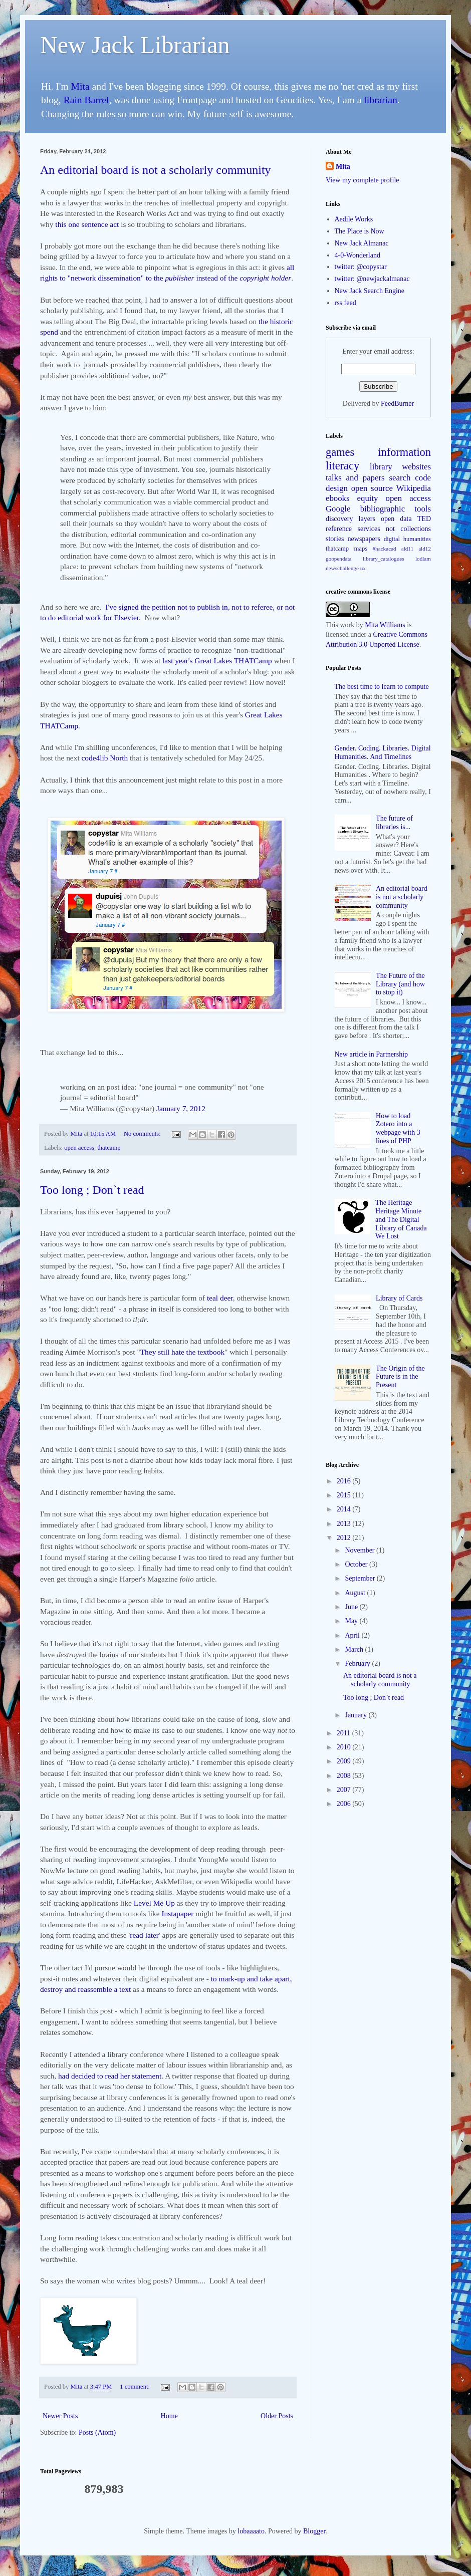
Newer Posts (60, 2416)
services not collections (394, 529)
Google (338, 508)
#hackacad (384, 549)
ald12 (424, 549)
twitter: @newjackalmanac (372, 279)
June (352, 1607)
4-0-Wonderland (357, 255)
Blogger (314, 2531)
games (340, 452)
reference (339, 529)
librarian (380, 100)
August (356, 1593)
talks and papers (355, 477)
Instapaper (177, 1913)
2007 (345, 1789)
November (360, 1550)
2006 (345, 1804)
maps (361, 548)
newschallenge (342, 568)
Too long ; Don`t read (92, 1189)
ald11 (407, 549)
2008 (345, 1775)
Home (169, 2416)
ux (363, 568)
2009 (345, 1761)
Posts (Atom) (97, 2432)
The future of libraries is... (394, 823)
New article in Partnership (371, 1054)
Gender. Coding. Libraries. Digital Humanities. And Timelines (383, 752)
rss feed (345, 303)
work (347, 625)
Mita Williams (385, 625)
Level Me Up (154, 1903)
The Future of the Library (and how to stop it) (400, 984)
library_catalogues (383, 559)
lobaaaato (251, 2531)
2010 (345, 1747)
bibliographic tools (395, 508)
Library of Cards (399, 1298)
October (357, 1564)
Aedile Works (354, 219)
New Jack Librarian (135, 45)
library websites (400, 466)
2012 (345, 1537)
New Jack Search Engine (370, 291)
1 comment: (135, 2386)
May (352, 1621)
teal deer (220, 1298)
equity (367, 498)
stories (335, 539)
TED (424, 519)
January (356, 1715)
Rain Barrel (86, 100)
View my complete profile (362, 180)
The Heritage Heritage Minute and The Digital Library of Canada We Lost (401, 1219)
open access (79, 1147)
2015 (345, 1495)
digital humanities (407, 539)
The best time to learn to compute (382, 686)
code (423, 477)
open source (372, 488)
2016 (345, 1481)
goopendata (339, 559)
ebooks (338, 498)
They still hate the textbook (182, 1352)
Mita (80, 86)
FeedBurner (397, 403)
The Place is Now (359, 231)
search (400, 477)
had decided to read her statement (109, 2076)
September (360, 1578)
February (358, 1663)
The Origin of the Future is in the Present (400, 1377)
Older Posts (277, 2416)
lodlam (423, 559)
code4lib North (105, 757)
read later (144, 1935)
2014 (345, 1509)
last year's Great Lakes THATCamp (217, 660)
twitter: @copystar (361, 267)
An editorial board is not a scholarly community (155, 169)
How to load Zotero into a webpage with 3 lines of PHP (398, 1128)
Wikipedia (413, 488)
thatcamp (108, 1147)
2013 (345, 1523)
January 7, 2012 (180, 1108)
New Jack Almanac (362, 243)
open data (396, 519)
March (355, 1649)
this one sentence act (87, 224)
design (337, 488)
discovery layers (350, 519)
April (353, 1635)
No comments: (143, 1133)
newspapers (364, 539)
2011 (344, 1733)
